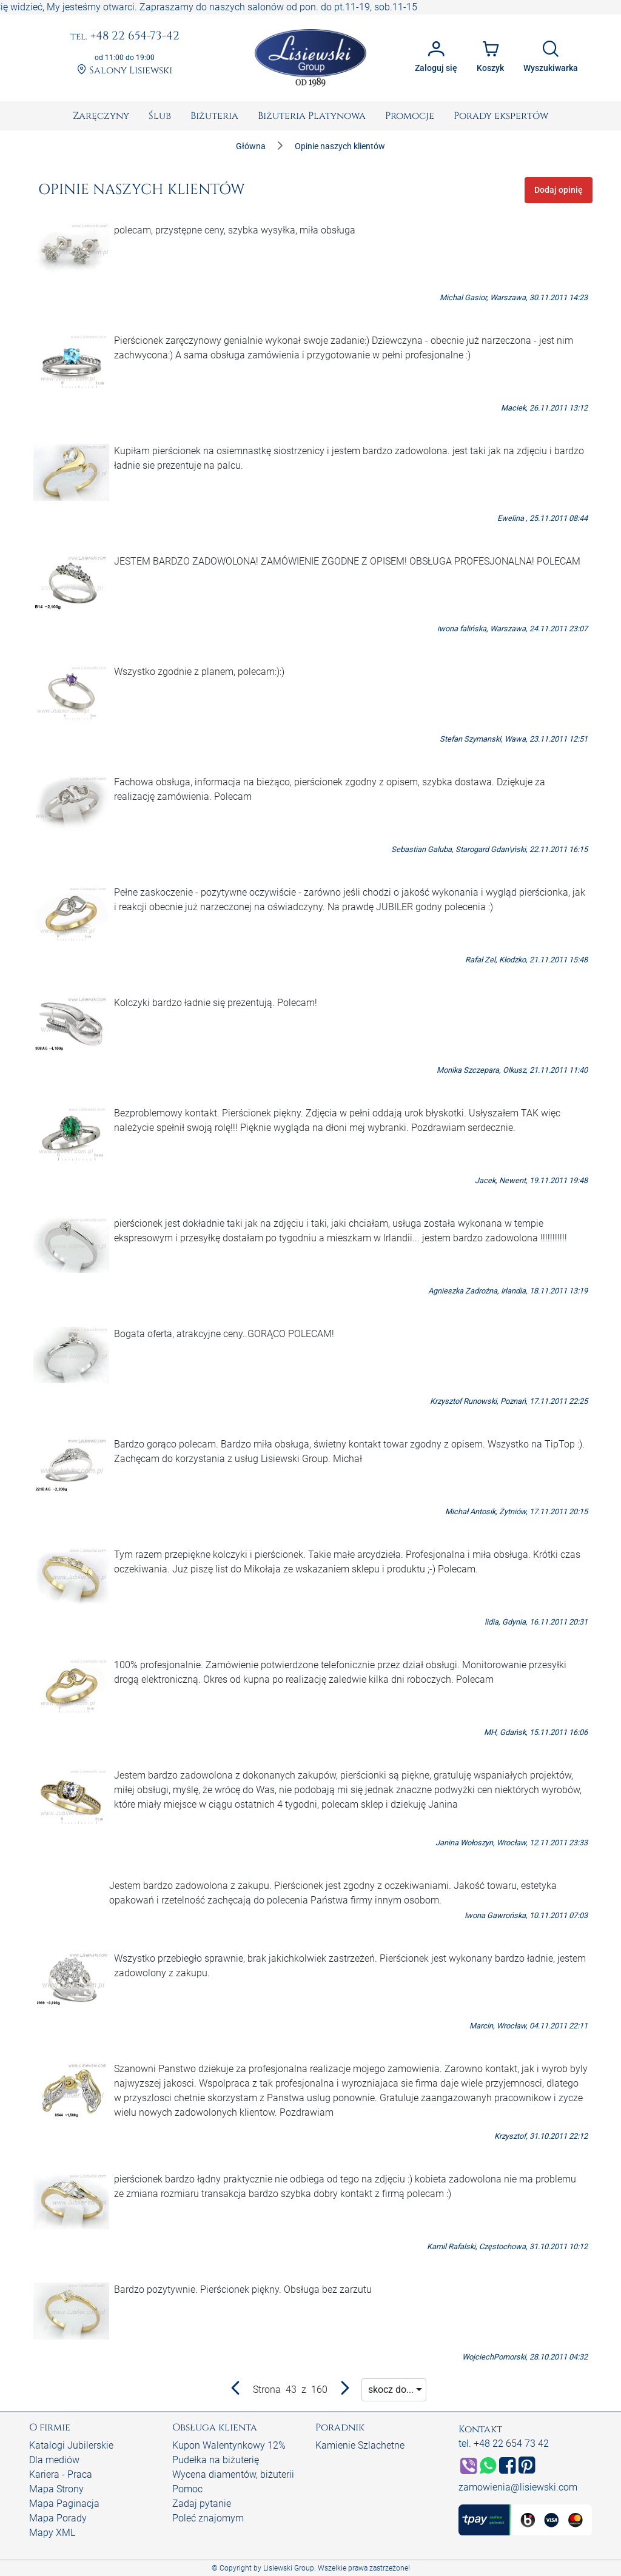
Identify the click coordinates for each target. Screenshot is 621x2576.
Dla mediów (54, 2460)
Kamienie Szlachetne (359, 2445)
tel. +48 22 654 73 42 (503, 2443)
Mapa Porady (58, 2518)
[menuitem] (101, 115)
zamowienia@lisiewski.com (517, 2487)
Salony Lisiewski (124, 70)
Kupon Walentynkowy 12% (229, 2445)
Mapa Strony (56, 2489)
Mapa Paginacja (64, 2503)
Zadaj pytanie (201, 2503)
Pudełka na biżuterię (215, 2460)
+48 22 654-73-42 (125, 36)
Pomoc (187, 2489)
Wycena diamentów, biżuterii (233, 2474)
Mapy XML (52, 2532)
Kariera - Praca (60, 2474)
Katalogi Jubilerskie (71, 2445)
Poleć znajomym (208, 2518)
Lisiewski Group (288, 2568)
